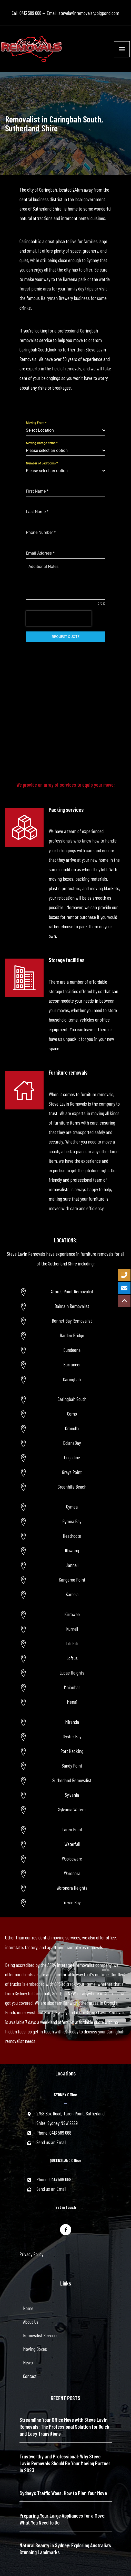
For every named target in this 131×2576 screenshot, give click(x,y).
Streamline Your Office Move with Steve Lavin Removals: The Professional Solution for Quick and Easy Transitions (64, 2426)
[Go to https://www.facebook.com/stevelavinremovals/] (65, 2229)
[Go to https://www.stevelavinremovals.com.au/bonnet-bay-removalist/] (65, 1320)
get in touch (43, 2031)
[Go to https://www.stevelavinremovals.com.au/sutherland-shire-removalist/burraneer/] (65, 1364)
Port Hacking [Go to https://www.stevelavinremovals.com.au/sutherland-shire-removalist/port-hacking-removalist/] (72, 1751)
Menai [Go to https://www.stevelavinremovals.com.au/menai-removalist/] (72, 1702)
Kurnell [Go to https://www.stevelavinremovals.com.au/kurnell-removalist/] (72, 1629)
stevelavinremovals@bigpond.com (88, 13)
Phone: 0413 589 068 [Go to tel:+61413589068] (53, 2133)
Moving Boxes (35, 2349)
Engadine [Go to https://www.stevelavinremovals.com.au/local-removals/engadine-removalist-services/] (72, 1457)
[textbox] (64, 430)
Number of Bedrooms (42, 463)
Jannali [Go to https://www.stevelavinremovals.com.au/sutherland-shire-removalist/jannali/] (72, 1565)
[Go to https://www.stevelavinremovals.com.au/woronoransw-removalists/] (65, 1873)
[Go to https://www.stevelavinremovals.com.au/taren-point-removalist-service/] (65, 1829)
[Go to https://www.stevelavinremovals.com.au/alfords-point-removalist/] (65, 1291)
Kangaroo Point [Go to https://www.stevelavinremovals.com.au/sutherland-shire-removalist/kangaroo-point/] (72, 1579)
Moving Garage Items (41, 443)
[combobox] (65, 430)
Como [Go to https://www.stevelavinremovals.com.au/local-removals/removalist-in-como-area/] (72, 1413)
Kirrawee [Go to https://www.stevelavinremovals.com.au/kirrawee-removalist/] (72, 1614)
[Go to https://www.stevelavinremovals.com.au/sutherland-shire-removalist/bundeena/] (65, 1350)
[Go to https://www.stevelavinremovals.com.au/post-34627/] (65, 1888)
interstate (14, 1947)
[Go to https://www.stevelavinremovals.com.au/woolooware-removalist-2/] (65, 1858)
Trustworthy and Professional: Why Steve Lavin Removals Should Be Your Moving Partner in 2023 (64, 2463)
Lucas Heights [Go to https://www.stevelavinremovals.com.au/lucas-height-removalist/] (71, 1672)
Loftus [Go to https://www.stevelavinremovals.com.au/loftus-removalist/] (72, 1658)
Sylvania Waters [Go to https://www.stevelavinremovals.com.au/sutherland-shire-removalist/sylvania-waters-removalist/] (72, 1809)
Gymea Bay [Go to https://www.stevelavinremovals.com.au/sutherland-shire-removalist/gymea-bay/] (72, 1521)
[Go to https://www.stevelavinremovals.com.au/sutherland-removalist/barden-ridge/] (65, 1335)
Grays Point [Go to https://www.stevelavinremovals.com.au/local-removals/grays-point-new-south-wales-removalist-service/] (72, 1472)
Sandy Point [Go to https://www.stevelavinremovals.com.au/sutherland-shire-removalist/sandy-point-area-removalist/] (72, 1765)
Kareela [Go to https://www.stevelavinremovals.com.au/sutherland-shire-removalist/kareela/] (72, 1594)
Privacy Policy (31, 2254)
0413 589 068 (30, 13)
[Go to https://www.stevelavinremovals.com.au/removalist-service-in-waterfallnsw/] (65, 1844)
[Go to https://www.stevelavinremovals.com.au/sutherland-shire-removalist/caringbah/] (65, 1379)
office (111, 1937)
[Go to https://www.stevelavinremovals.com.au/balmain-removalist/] (65, 1306)
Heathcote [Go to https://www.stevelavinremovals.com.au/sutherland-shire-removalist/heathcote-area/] (72, 1536)
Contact (30, 2376)
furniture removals (96, 1094)
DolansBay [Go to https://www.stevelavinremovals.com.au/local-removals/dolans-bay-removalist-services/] (72, 1443)
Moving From (36, 423)
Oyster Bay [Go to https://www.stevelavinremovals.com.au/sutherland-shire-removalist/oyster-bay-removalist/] (72, 1736)
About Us (30, 2322)
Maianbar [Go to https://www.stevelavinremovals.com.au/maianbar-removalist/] (72, 1687)
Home (28, 2308)
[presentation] (59, 618)
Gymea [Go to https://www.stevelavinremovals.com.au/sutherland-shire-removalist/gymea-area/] (72, 1506)
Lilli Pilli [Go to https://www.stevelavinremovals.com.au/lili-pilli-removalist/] (72, 1643)
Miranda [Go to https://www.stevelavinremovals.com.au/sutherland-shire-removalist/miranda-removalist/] (72, 1722)
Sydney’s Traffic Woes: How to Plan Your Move (63, 2493)
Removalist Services (40, 2335)
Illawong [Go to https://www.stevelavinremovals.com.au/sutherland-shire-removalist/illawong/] (72, 1550)
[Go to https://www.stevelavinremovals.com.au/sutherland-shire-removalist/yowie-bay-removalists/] (65, 1902)
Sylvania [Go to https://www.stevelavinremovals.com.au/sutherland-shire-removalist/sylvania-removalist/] (72, 1795)
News (28, 2362)
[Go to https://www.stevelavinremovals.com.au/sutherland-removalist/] (65, 1780)
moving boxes (61, 879)
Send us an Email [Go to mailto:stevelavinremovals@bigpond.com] (51, 2142)
